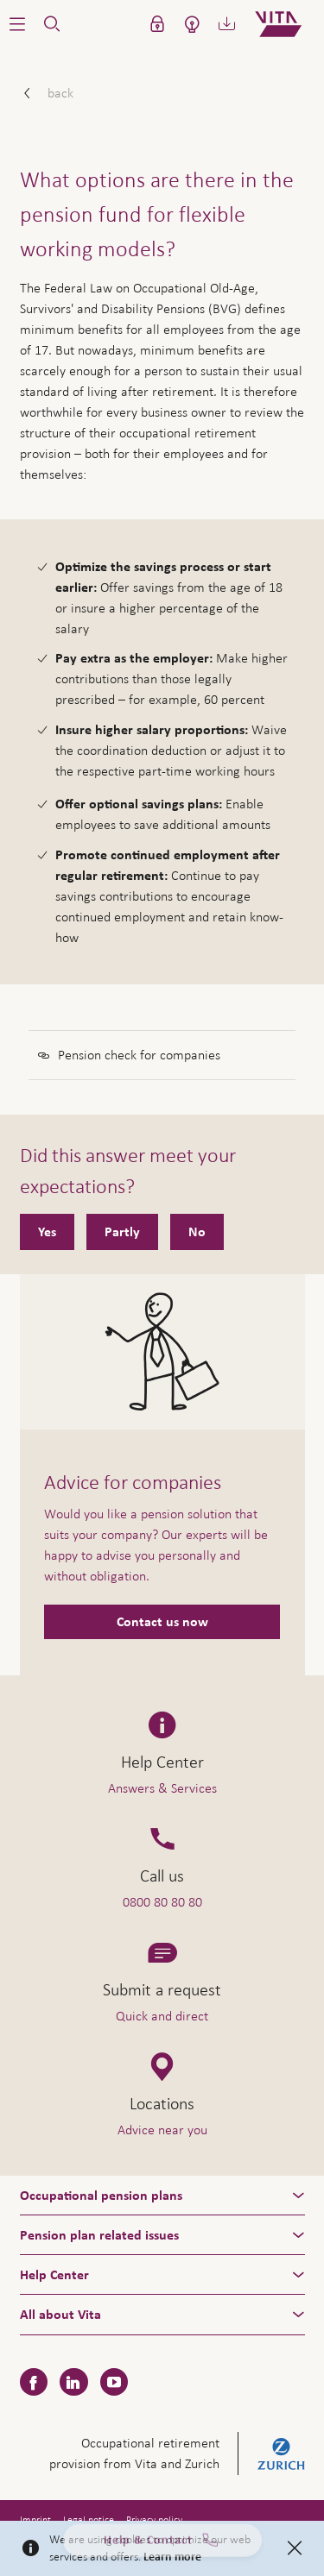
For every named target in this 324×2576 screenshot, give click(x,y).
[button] (17, 24)
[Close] (294, 2548)
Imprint (35, 2520)
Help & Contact (162, 2546)
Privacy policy (154, 2520)
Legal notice (88, 2520)
